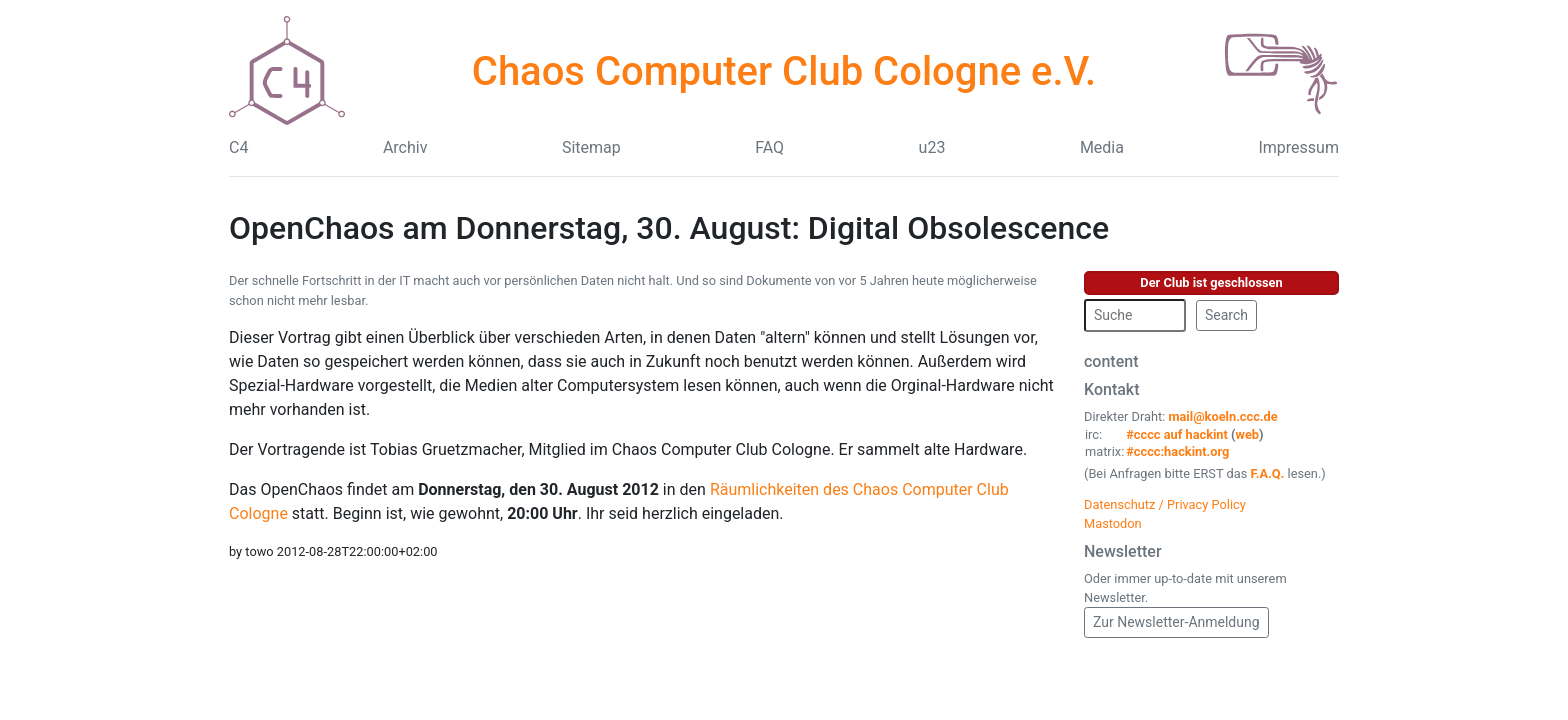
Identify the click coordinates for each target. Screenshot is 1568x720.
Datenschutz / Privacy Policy (1165, 504)
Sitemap (591, 147)
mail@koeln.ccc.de (1222, 416)
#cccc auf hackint (1177, 434)
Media (1102, 147)
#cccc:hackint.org (1177, 451)
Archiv (405, 147)
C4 (238, 147)
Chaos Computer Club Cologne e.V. (784, 71)
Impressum (1298, 147)
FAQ (769, 147)
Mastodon (1113, 523)
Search (1226, 315)
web (1248, 434)
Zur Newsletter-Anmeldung (1176, 622)
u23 (932, 147)
